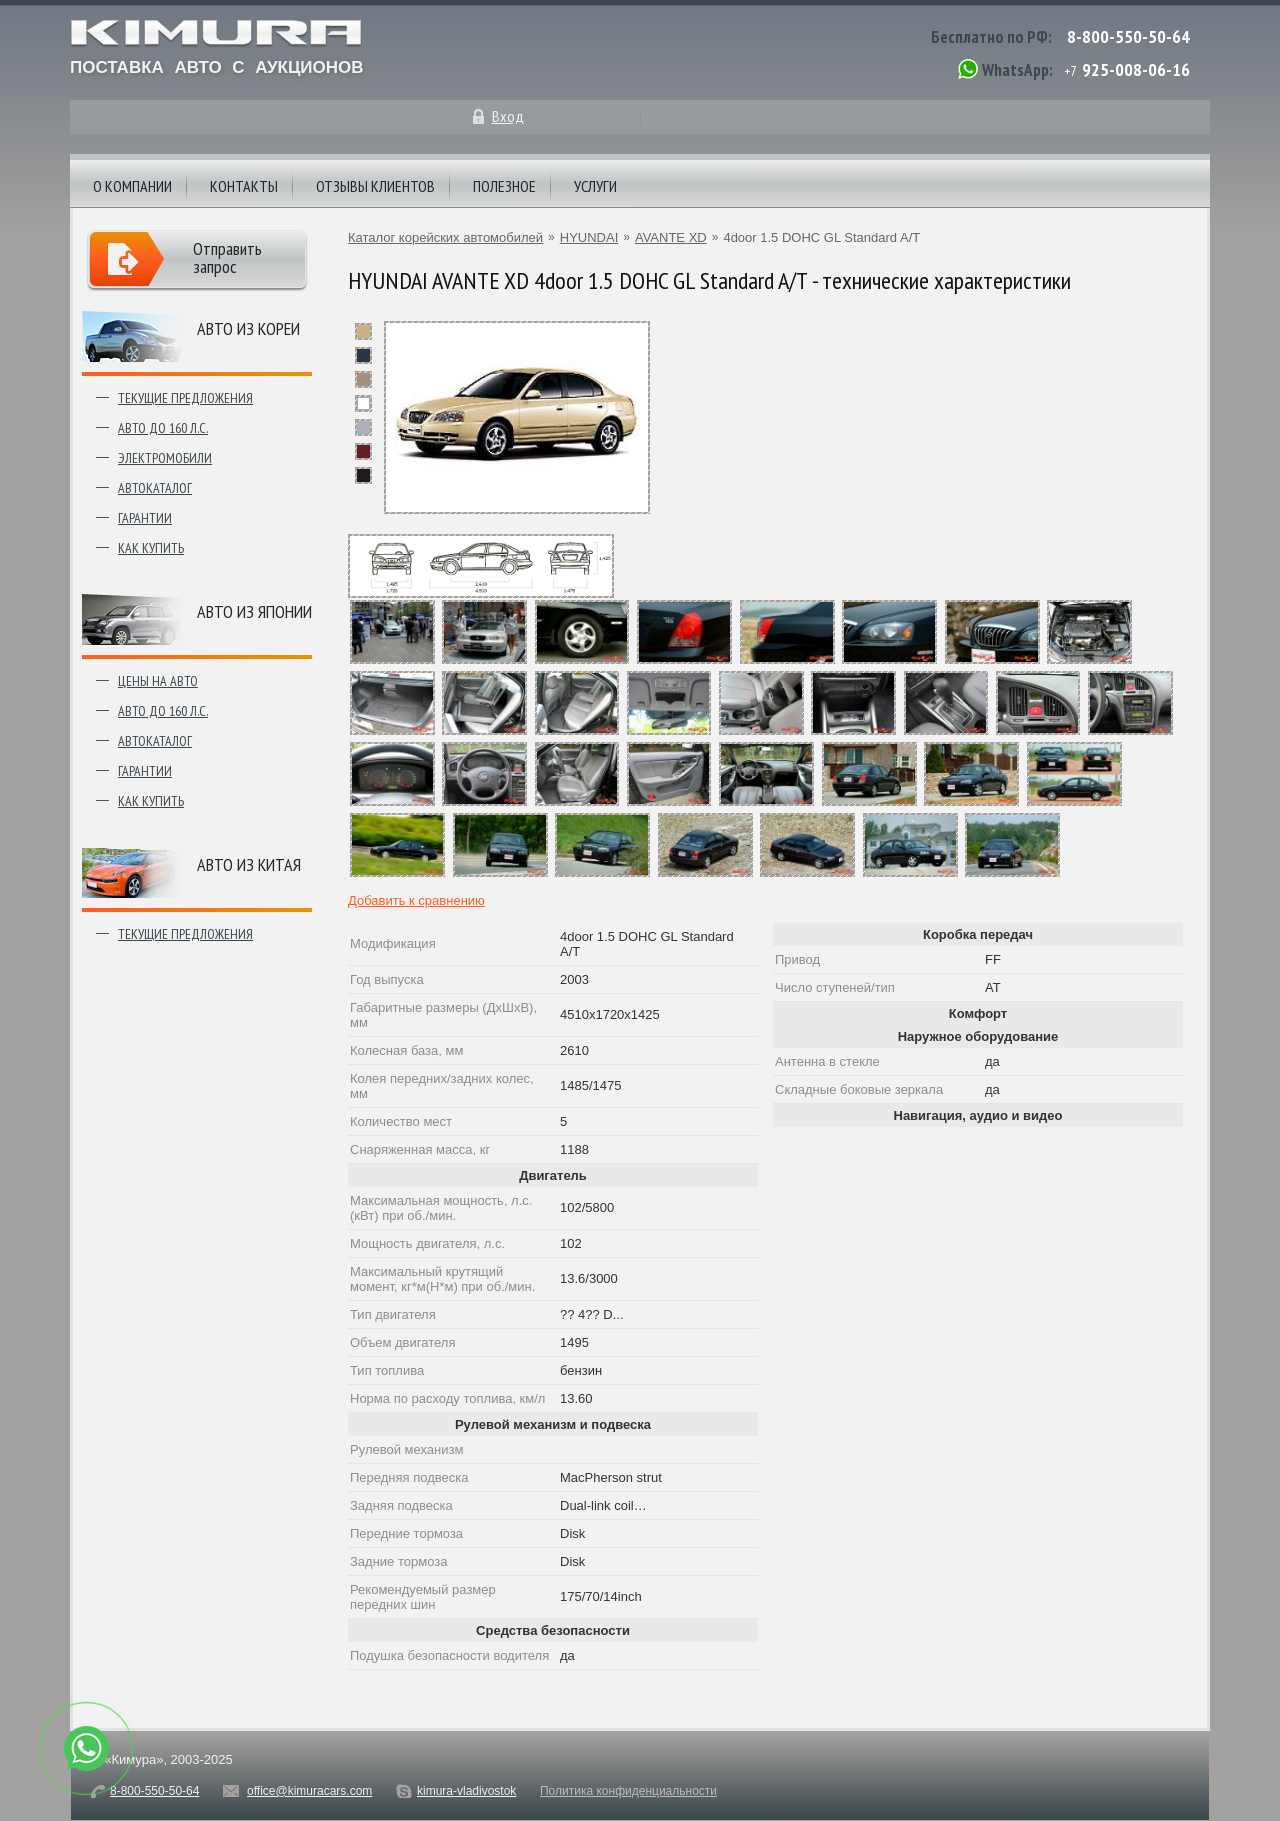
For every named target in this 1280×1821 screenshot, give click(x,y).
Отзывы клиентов (375, 186)
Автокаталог (155, 488)
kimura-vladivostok (466, 1791)
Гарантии (145, 518)
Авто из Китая (249, 864)
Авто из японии (254, 611)
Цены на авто (158, 681)
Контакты (244, 186)
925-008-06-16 (1136, 69)
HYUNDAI (589, 237)
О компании (132, 186)
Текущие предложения (185, 398)
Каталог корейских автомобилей (445, 237)
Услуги (595, 186)
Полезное (504, 186)
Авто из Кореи (248, 328)
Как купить (151, 548)
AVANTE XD (671, 237)
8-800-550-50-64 (1128, 36)
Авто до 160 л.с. (163, 428)
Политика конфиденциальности (628, 1791)
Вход (508, 116)
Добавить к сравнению (416, 900)
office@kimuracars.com (309, 1791)
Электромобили (165, 458)
